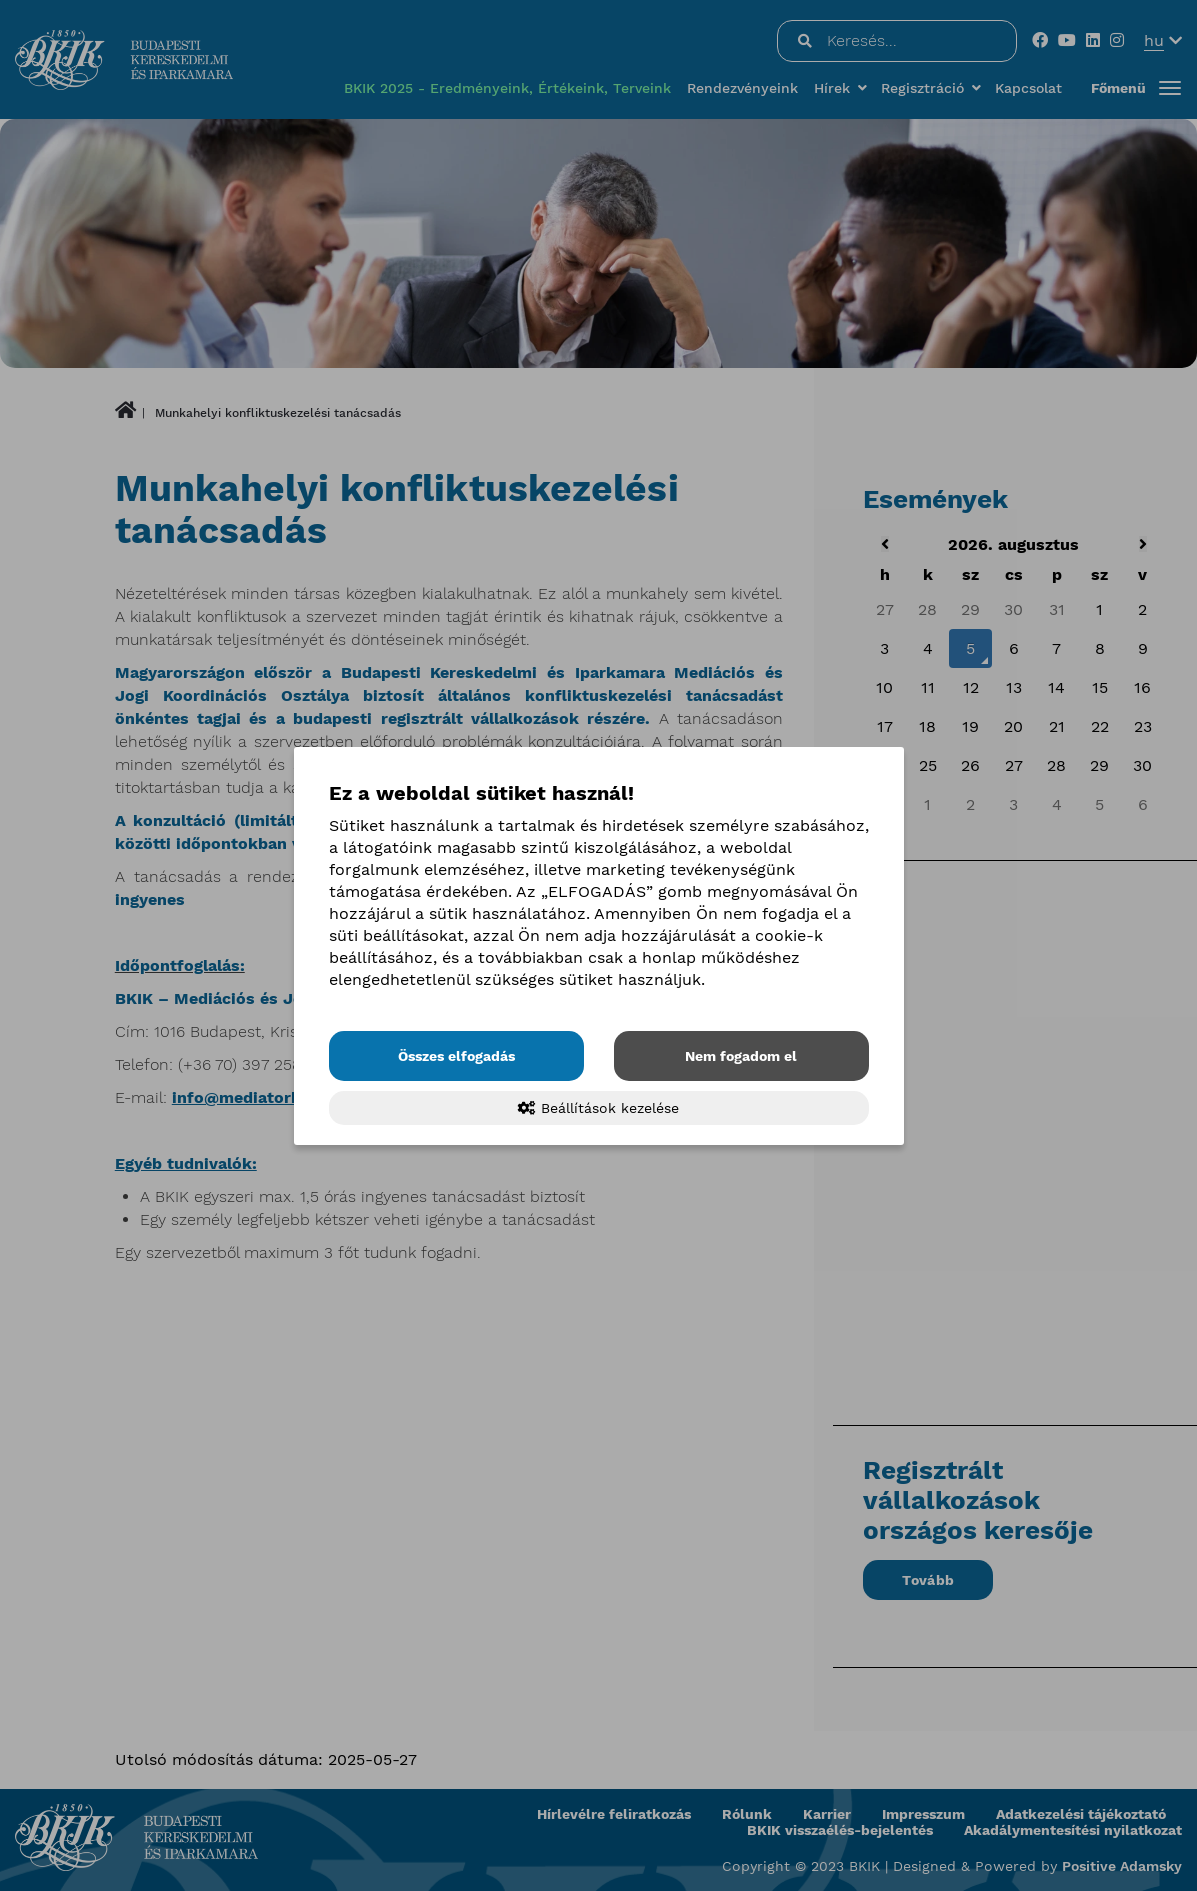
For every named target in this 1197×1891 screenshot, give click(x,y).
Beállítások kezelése (598, 1108)
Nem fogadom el (741, 1056)
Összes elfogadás (456, 1056)
